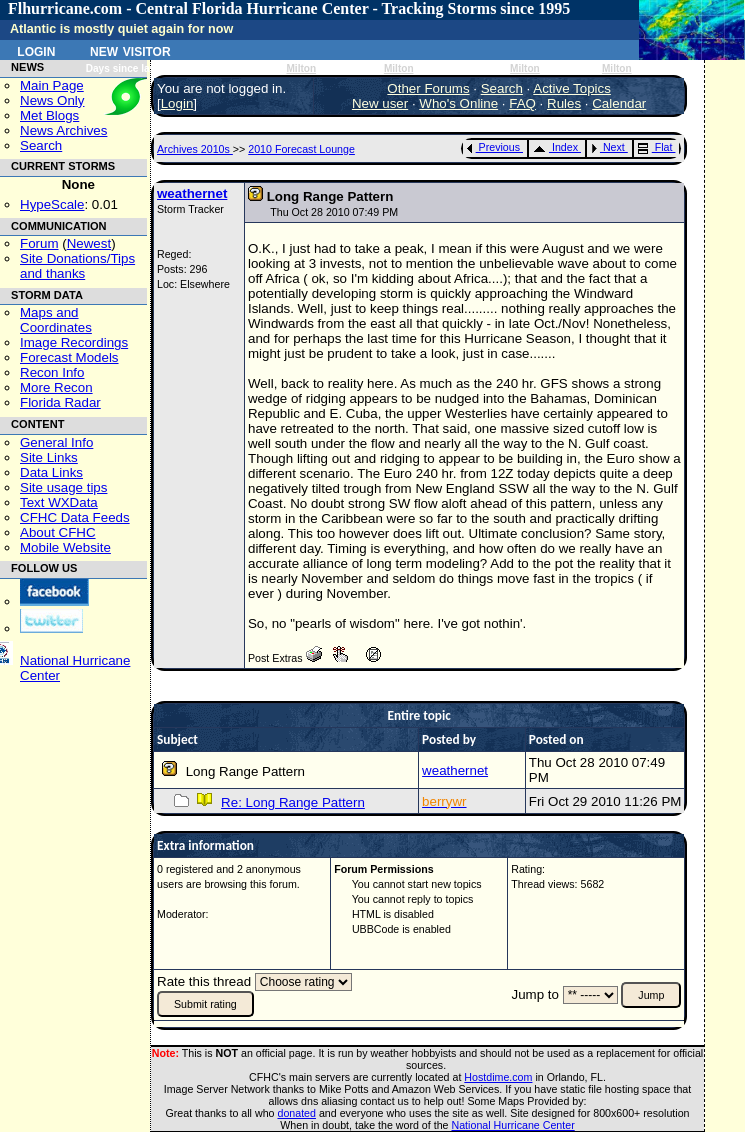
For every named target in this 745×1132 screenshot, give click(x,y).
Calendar (619, 103)
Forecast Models (69, 357)
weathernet (192, 193)
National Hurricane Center (513, 1125)
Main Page (52, 85)
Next (608, 147)
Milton (301, 68)
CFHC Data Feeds (75, 517)
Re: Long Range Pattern (293, 802)
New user (380, 103)
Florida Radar (60, 402)
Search (41, 145)
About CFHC (58, 532)
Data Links (51, 472)
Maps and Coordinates (56, 320)
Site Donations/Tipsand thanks (77, 266)
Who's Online (458, 103)
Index (555, 147)
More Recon (56, 387)
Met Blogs (49, 115)
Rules (564, 103)
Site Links (49, 457)
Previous (493, 147)
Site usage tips (63, 487)
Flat (655, 147)
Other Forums (428, 88)
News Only (52, 100)
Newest (89, 243)
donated (296, 1113)
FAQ (522, 103)
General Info (56, 442)
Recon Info (52, 372)
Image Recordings (74, 342)
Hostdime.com (498, 1077)
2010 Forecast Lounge (301, 149)
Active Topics (572, 88)
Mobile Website (65, 547)
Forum (39, 243)
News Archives (63, 130)
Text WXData (59, 502)
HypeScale (52, 204)
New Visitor (130, 50)
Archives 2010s (195, 149)
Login (36, 50)
